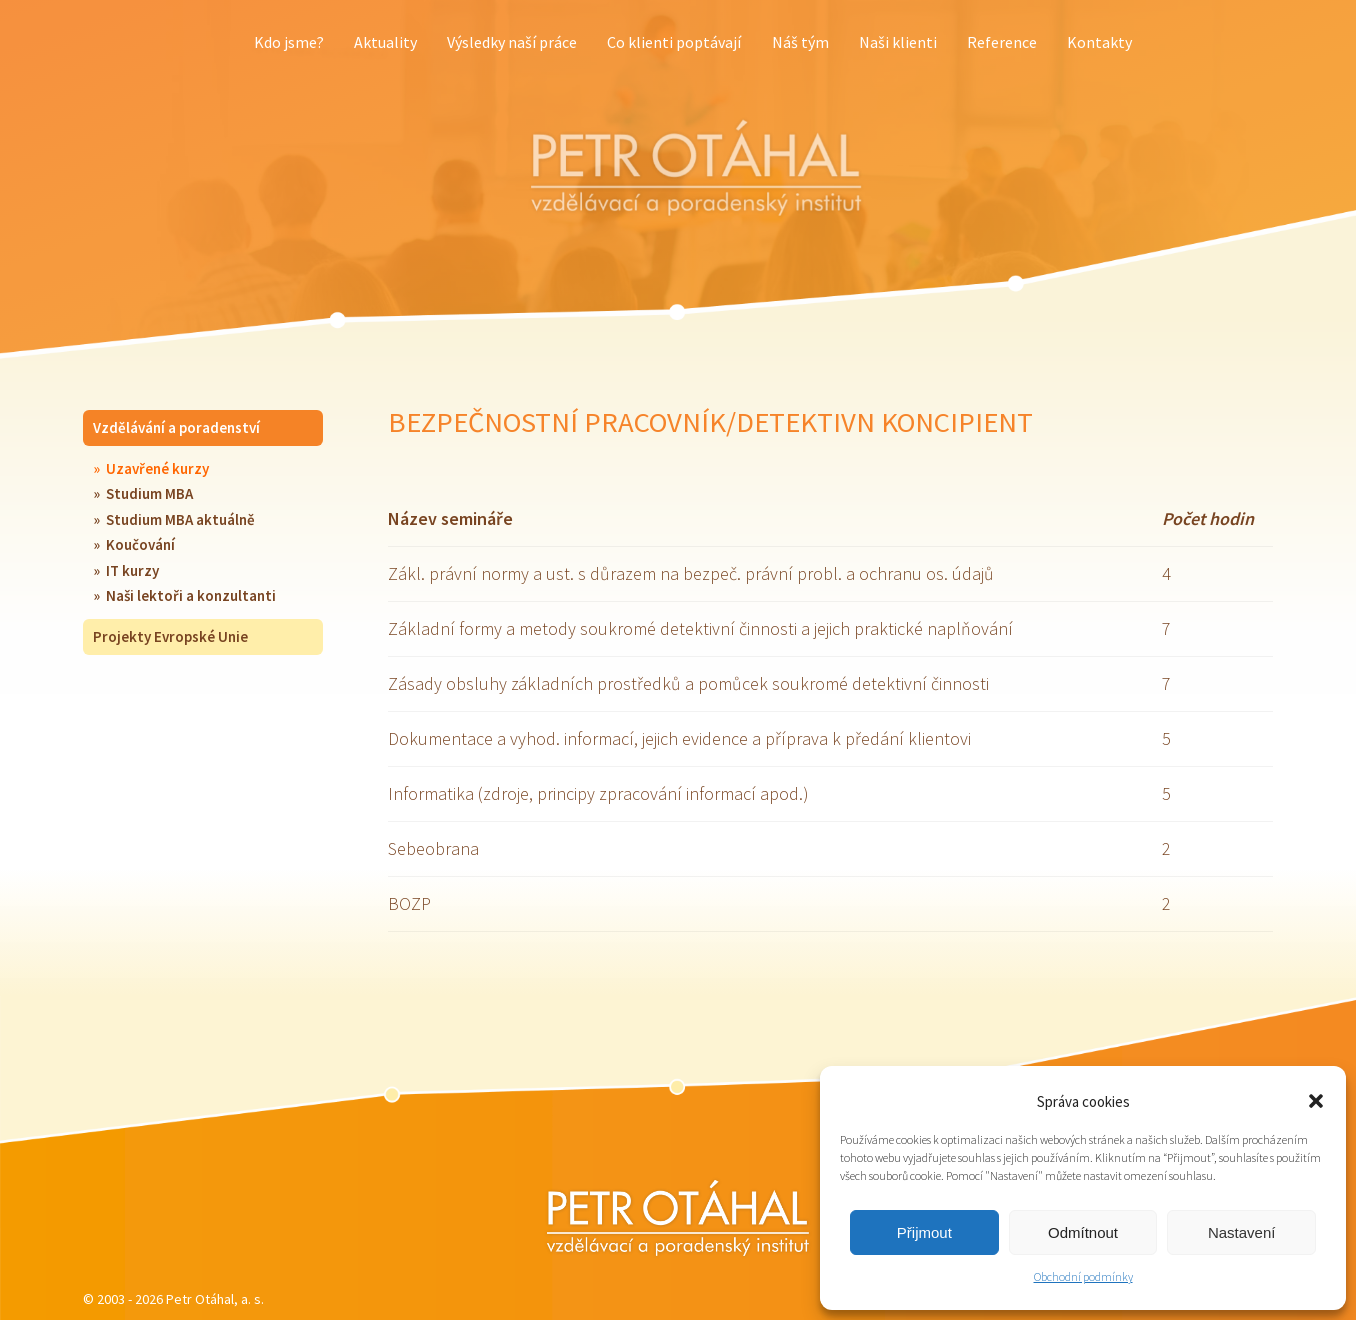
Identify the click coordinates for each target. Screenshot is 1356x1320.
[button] (1316, 1101)
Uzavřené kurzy (157, 468)
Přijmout (924, 1232)
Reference (1002, 42)
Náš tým (800, 42)
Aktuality (385, 42)
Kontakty (1099, 42)
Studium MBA (149, 493)
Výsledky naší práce (512, 42)
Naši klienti (898, 42)
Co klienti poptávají (674, 42)
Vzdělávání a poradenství (176, 427)
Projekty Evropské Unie (170, 636)
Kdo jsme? (289, 42)
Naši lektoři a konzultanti (191, 595)
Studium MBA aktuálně (180, 519)
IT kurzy (132, 570)
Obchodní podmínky (1083, 1276)
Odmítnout (1083, 1232)
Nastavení (1242, 1232)
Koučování (140, 544)
